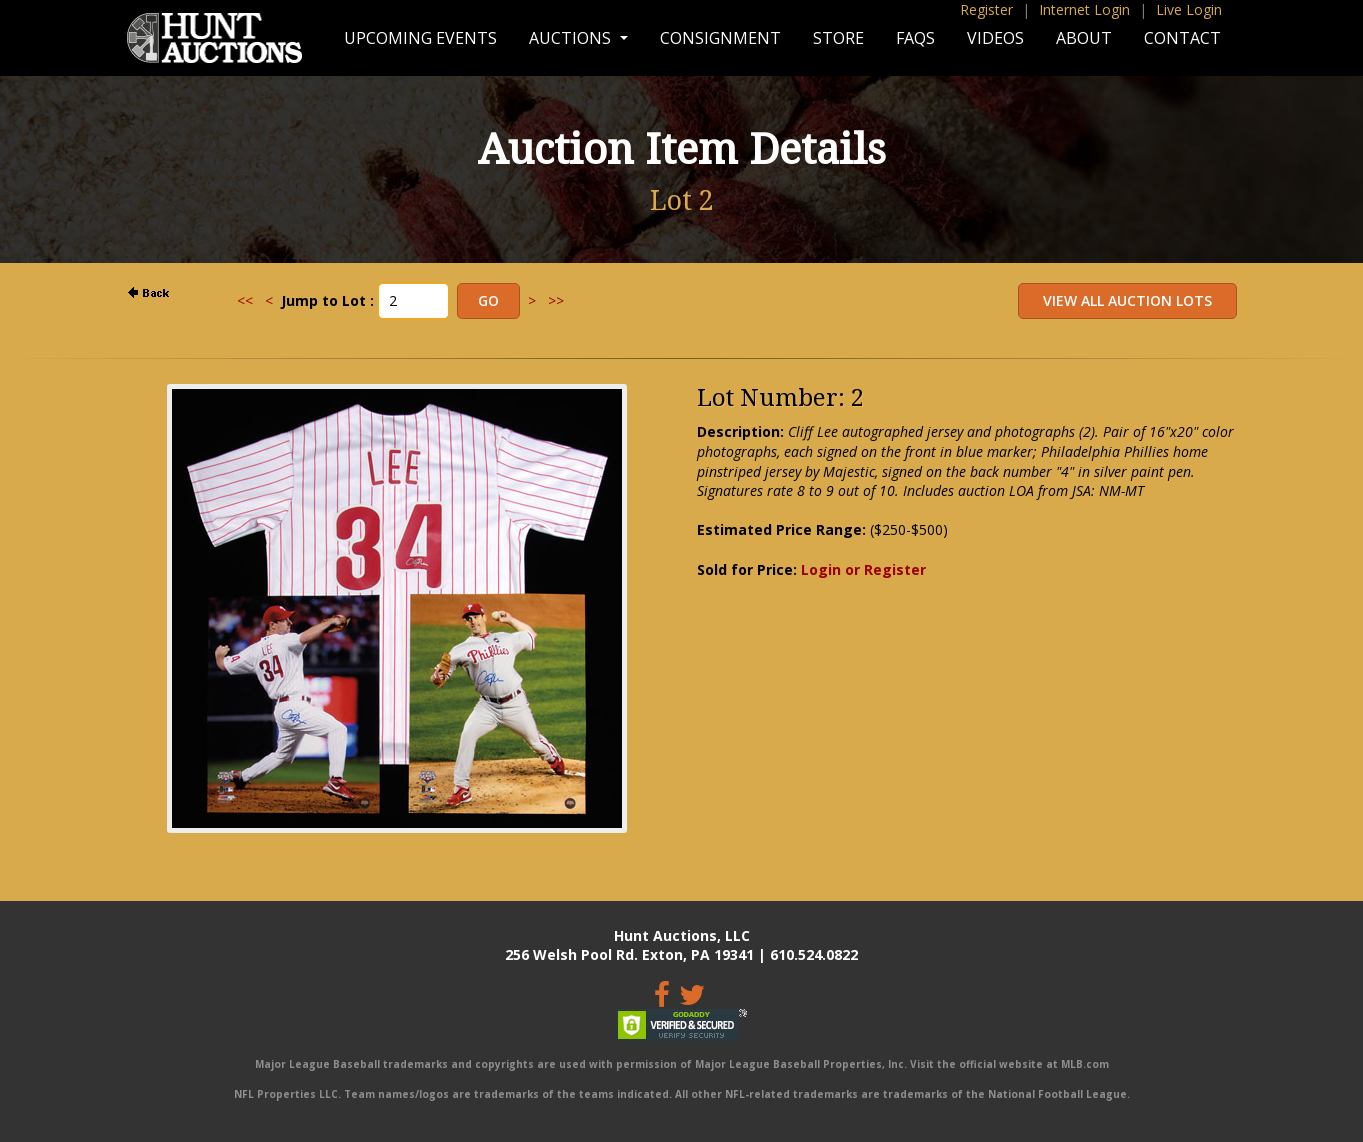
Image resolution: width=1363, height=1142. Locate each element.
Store (838, 38)
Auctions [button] (572, 38)
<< (245, 300)
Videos (995, 38)
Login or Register (863, 569)
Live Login (1189, 9)
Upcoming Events (420, 38)
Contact (1182, 38)
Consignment (720, 38)
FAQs (915, 38)
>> (556, 300)
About (1084, 38)
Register (986, 9)
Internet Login (1084, 9)
